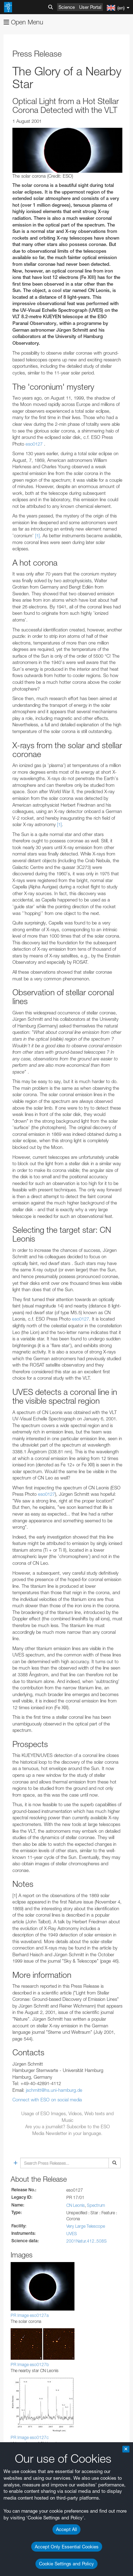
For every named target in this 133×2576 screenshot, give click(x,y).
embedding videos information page (42, 2258)
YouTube (15, 2212)
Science (67, 7)
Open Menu (23, 22)
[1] (37, 535)
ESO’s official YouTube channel (48, 2219)
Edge (26, 2454)
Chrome (29, 2447)
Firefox (27, 2460)
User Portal (90, 7)
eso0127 (34, 444)
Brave (27, 2441)
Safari (26, 2467)
